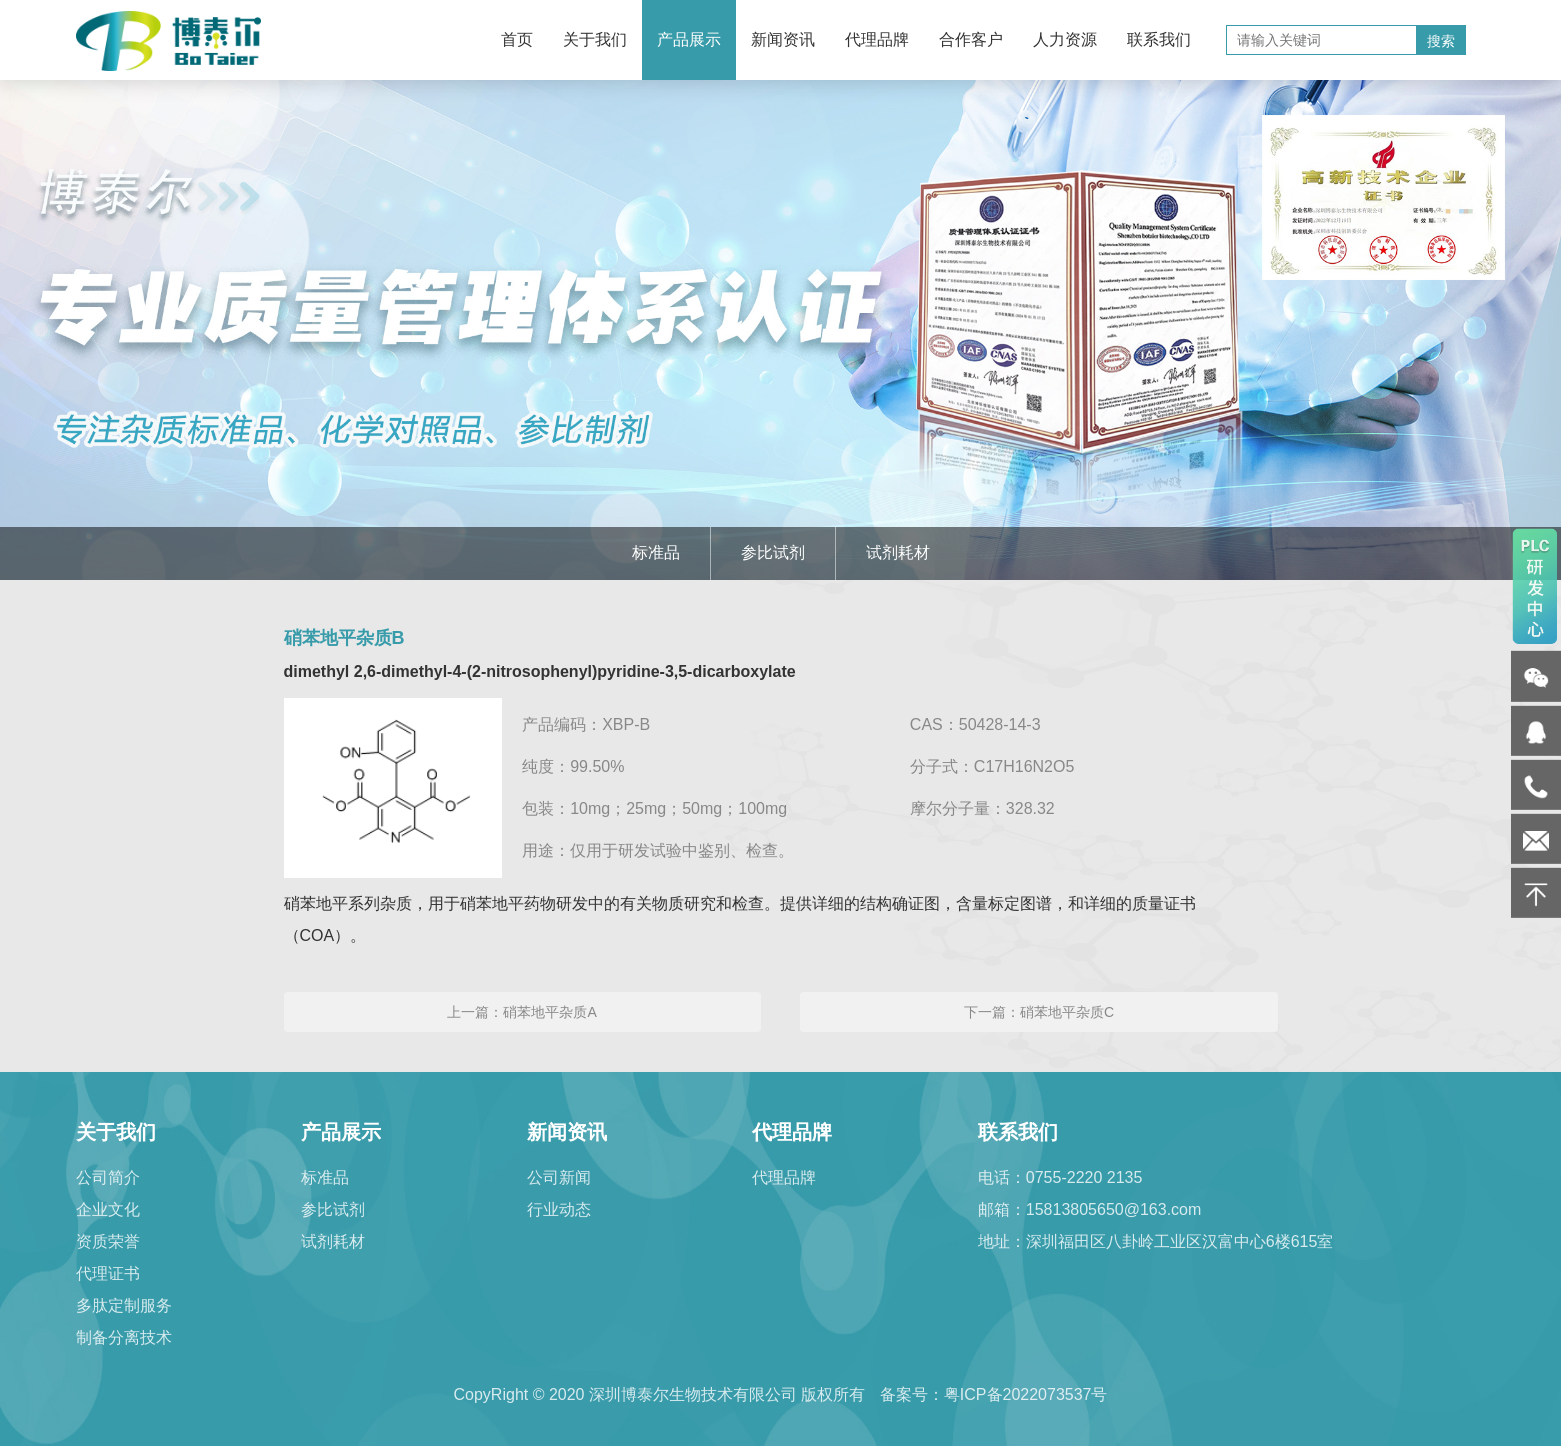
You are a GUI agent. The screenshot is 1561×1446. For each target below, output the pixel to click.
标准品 (656, 552)
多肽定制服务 (124, 1305)
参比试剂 (773, 552)
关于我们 (595, 39)
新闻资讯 (783, 39)
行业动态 (559, 1209)
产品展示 (689, 39)
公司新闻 (559, 1177)
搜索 (1441, 41)
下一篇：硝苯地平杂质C (1039, 1012)
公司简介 (108, 1177)
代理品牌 (877, 39)
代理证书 (108, 1273)
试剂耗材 (898, 552)
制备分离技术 (124, 1337)
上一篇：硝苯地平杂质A (521, 1012)
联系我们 (1159, 39)
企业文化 (108, 1209)
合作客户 (971, 39)
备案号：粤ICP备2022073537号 (994, 1394)
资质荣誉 (108, 1241)
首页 (517, 39)
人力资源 (1065, 39)
